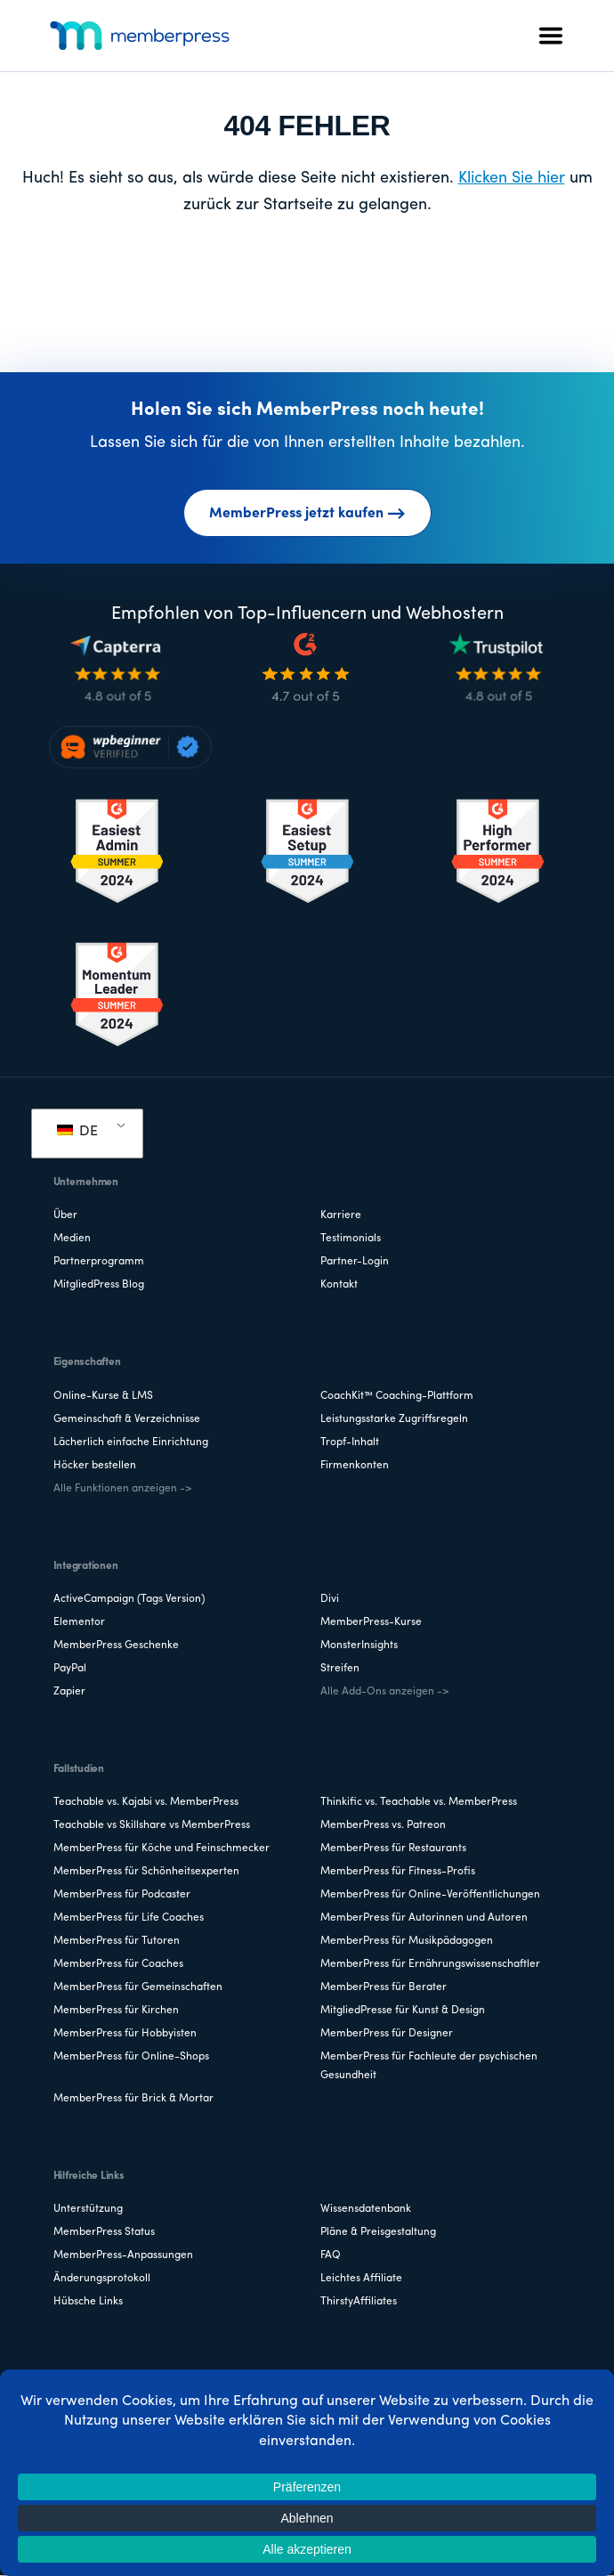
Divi (329, 1599)
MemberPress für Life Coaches (128, 1918)
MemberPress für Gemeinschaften (137, 1987)
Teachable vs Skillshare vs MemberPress (151, 1825)
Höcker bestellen (94, 1465)
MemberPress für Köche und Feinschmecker (161, 1848)
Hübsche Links (88, 2301)
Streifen (340, 1668)
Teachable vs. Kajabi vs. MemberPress (145, 1802)
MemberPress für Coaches (118, 1964)
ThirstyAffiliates (358, 2301)
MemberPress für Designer (386, 2033)
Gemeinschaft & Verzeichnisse (126, 1419)
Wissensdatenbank (365, 2209)
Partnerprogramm (98, 1261)
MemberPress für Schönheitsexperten (146, 1871)
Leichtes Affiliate (361, 2278)
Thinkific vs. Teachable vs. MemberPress (418, 1802)
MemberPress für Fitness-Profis (397, 1871)
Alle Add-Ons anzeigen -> (384, 1691)
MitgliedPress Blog (98, 1285)
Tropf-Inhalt (349, 1442)
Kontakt (339, 1285)
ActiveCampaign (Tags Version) (129, 1599)
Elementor (79, 1622)
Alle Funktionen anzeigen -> (122, 1488)
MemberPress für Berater (383, 1987)
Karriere (340, 1215)
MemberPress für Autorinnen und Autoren (424, 1918)
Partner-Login (354, 1261)
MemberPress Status (104, 2232)
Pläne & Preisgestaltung (378, 2232)
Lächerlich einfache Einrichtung (130, 1442)
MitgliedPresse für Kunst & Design (402, 2010)
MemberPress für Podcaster (121, 1894)
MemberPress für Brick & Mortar (133, 2098)
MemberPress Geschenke (116, 1645)
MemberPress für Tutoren (116, 1941)
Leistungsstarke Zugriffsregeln (394, 1419)
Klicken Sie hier (511, 178)
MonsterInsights (359, 1645)
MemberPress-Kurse (371, 1622)
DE (77, 1132)
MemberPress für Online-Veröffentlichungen (430, 1894)
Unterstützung (88, 2209)
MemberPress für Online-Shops (131, 2057)
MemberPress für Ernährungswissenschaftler (430, 1964)
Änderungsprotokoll (101, 2278)
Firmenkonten (354, 1465)
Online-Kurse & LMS (103, 1396)
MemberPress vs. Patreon (383, 1825)
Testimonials (350, 1238)
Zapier (69, 1691)
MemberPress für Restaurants (393, 1848)
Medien (72, 1238)
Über (65, 1215)
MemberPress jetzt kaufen (307, 514)
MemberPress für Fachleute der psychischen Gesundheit (428, 2066)
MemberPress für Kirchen (116, 2010)
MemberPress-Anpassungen (123, 2255)
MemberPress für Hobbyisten (125, 2033)
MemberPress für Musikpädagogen (406, 1941)
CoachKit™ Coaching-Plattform (396, 1396)
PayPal (69, 1668)
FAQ (330, 2255)
